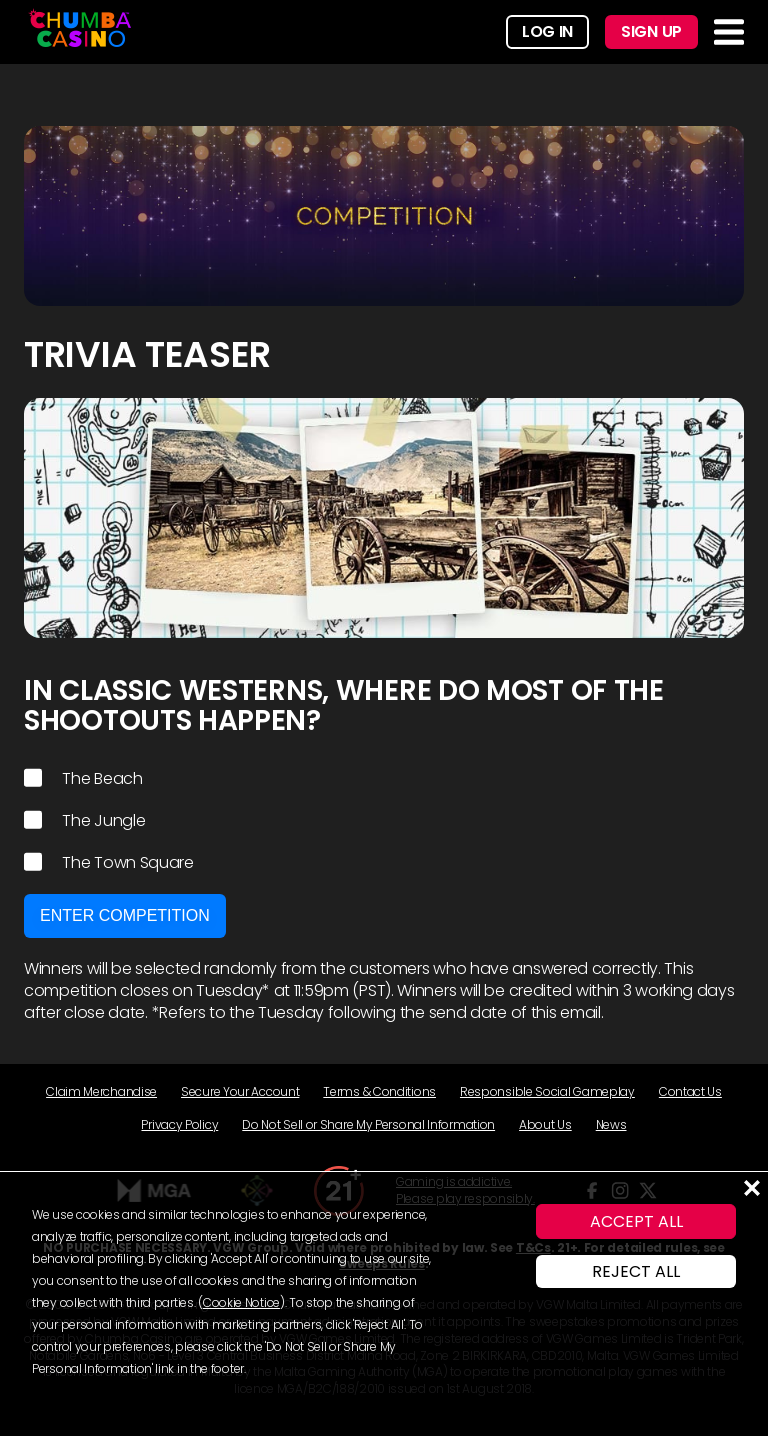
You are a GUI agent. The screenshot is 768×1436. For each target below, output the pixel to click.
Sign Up (651, 31)
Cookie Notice (241, 1302)
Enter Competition (125, 915)
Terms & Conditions (379, 1091)
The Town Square (109, 863)
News (611, 1124)
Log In (547, 31)
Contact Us (690, 1091)
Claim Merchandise (101, 1091)
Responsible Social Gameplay (547, 1091)
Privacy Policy (179, 1124)
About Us (545, 1124)
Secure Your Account (240, 1091)
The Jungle (84, 821)
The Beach (83, 779)
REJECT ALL (636, 1271)
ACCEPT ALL (636, 1221)
